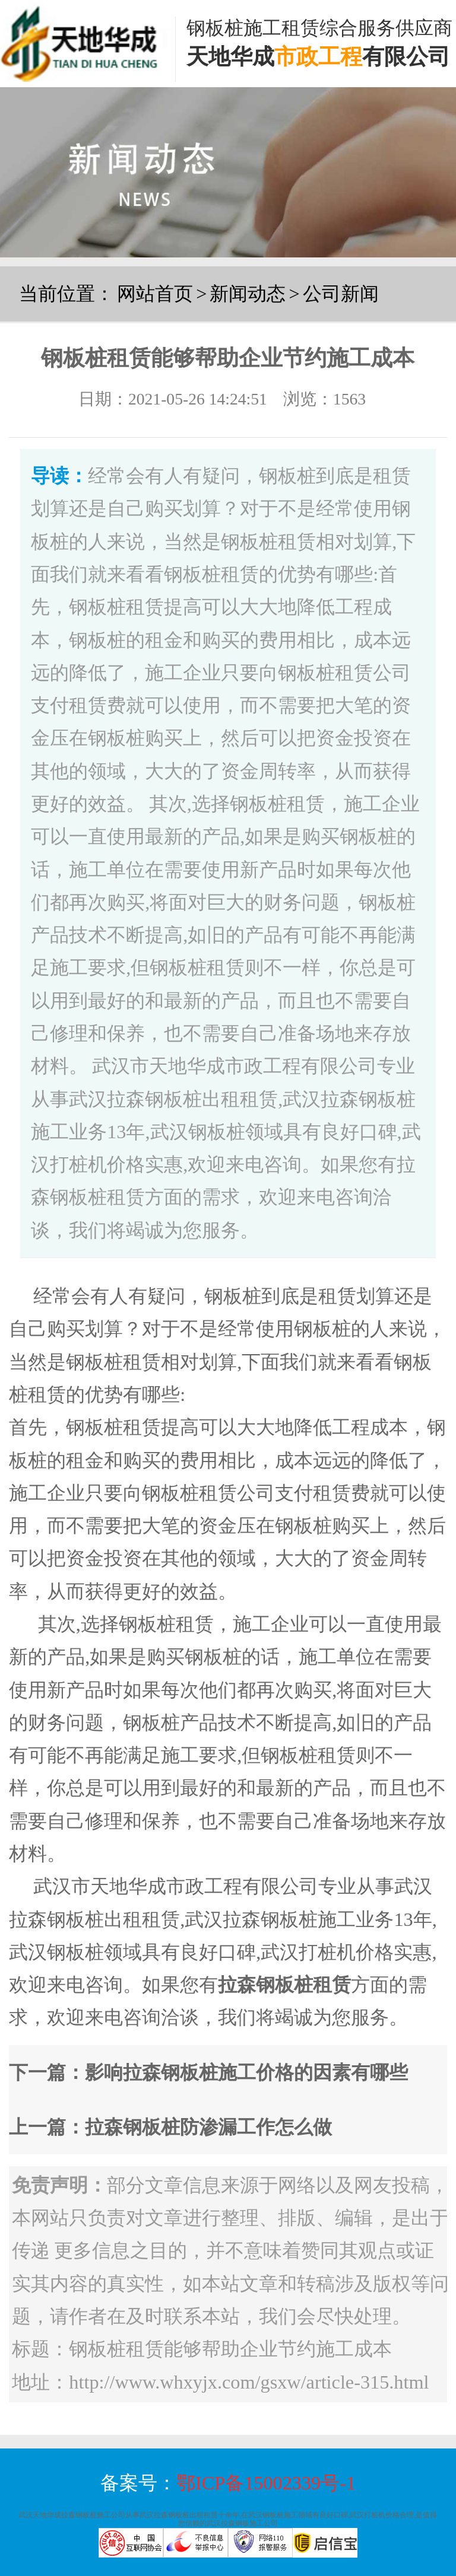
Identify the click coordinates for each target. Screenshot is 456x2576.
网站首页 (155, 293)
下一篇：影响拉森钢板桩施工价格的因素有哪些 (208, 2072)
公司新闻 (341, 293)
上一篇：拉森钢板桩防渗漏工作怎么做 (170, 2127)
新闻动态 (248, 293)
